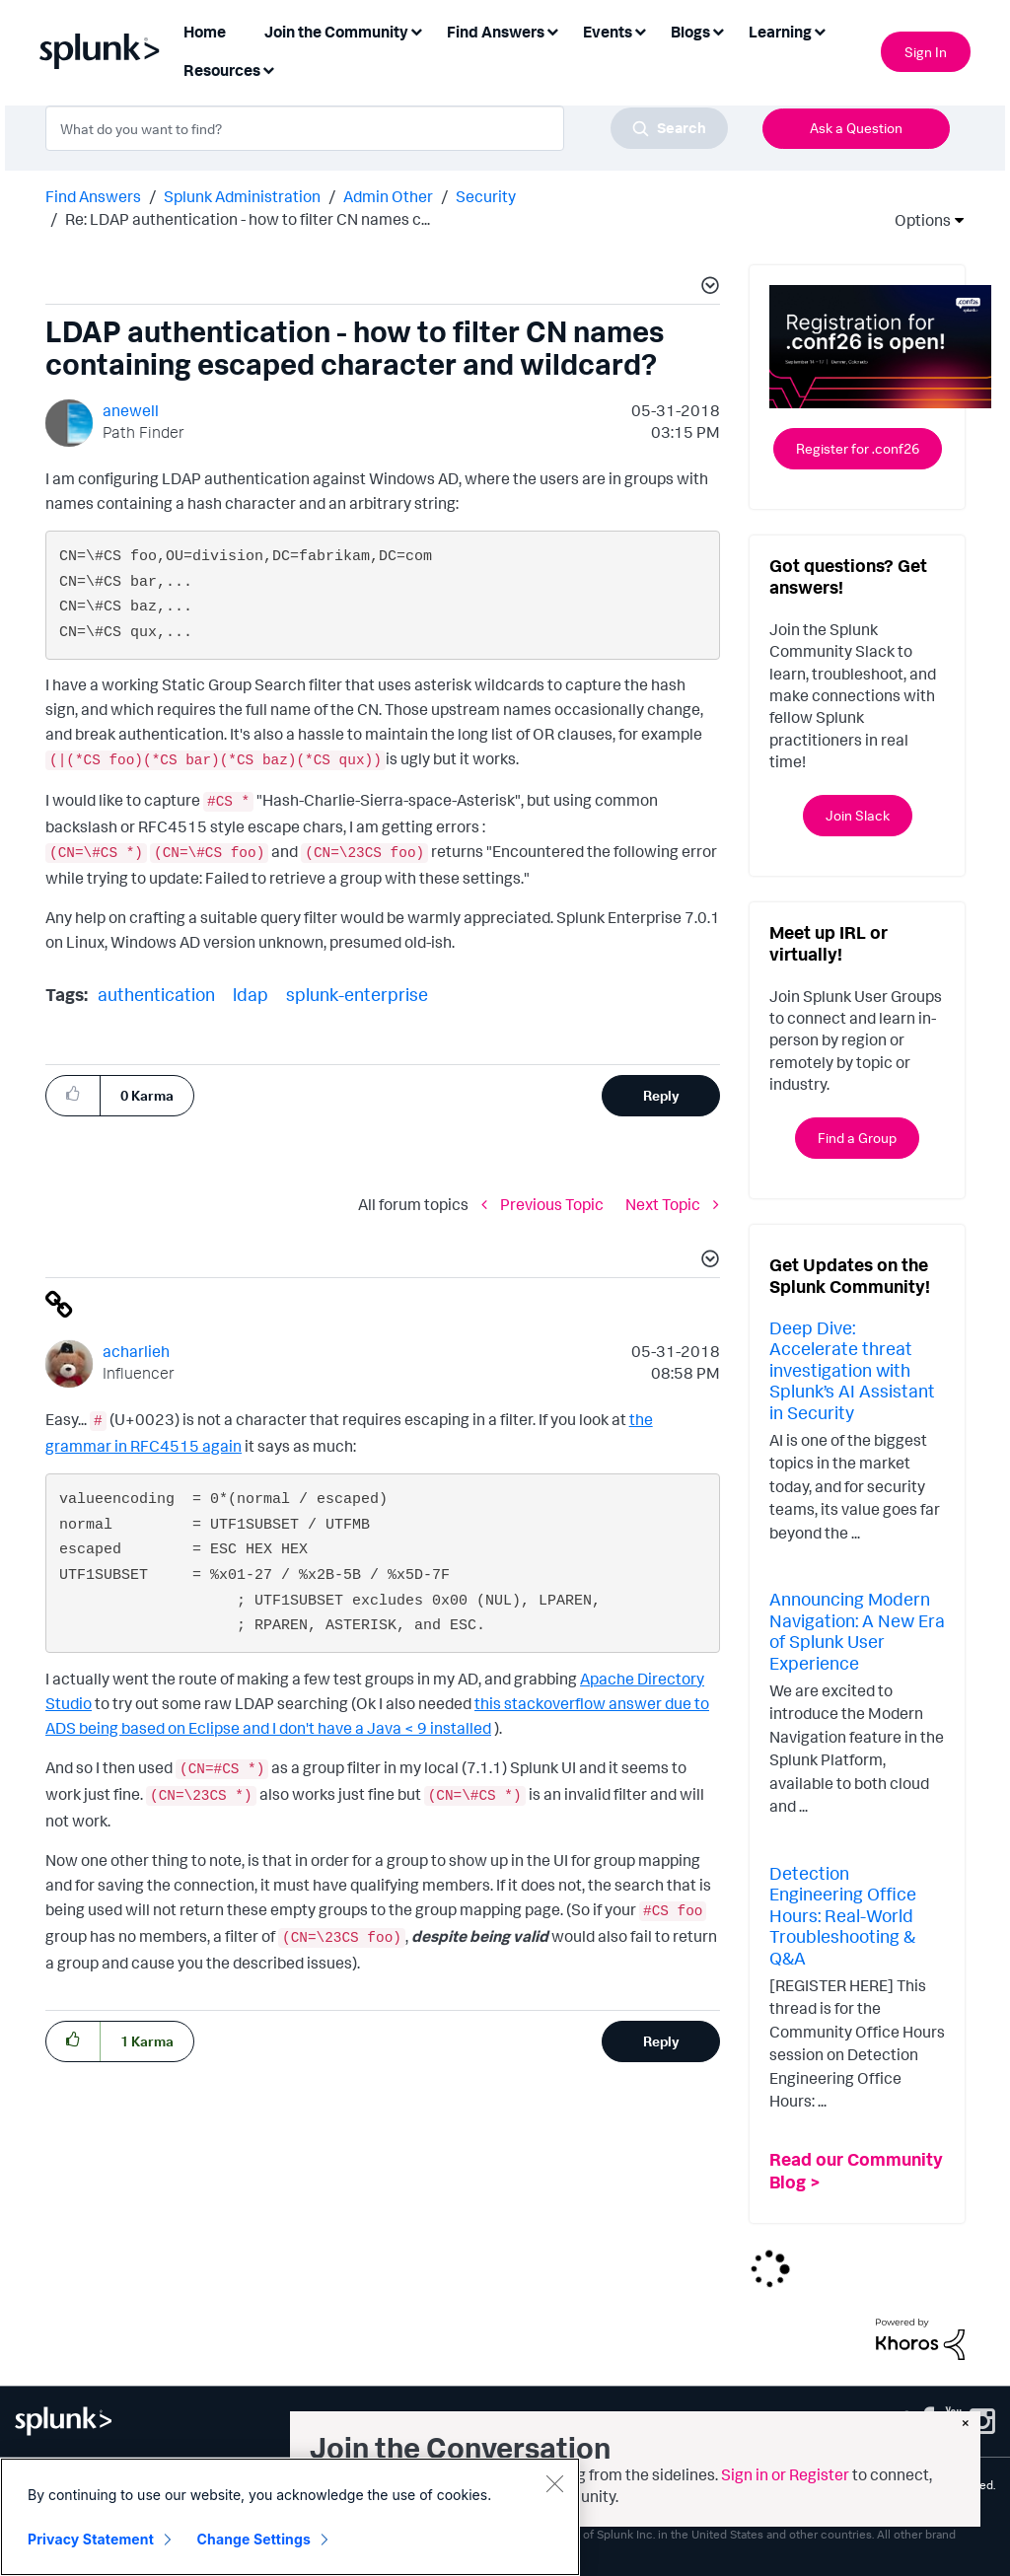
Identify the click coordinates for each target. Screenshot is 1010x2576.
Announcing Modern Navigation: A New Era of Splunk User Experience (857, 1631)
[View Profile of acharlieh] (136, 1351)
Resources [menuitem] (221, 70)
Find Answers (93, 196)
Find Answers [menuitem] (495, 31)
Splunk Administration (242, 196)
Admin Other (388, 196)
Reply (661, 1095)
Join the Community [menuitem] (336, 31)
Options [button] (916, 220)
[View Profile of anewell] (131, 410)
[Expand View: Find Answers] (552, 30)
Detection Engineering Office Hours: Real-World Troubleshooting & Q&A (842, 1915)
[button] (707, 288)
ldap (250, 994)
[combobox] (386, 128)
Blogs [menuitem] (690, 31)
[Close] (554, 2483)
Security (486, 196)
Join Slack (858, 815)
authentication (156, 994)
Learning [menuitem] (780, 31)
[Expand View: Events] (640, 30)
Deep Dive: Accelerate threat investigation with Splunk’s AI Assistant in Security (852, 1370)
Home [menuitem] (204, 31)
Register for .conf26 (857, 448)
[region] (290, 2517)
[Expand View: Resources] (268, 68)
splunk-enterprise (357, 994)
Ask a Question (856, 127)
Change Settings (254, 2539)
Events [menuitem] (607, 31)
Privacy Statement (91, 2539)
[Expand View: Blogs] (718, 30)
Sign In (925, 51)
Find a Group (857, 1137)
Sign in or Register (785, 2474)
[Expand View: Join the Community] (416, 30)
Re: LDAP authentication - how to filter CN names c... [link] (247, 219)
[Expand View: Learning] (820, 30)
